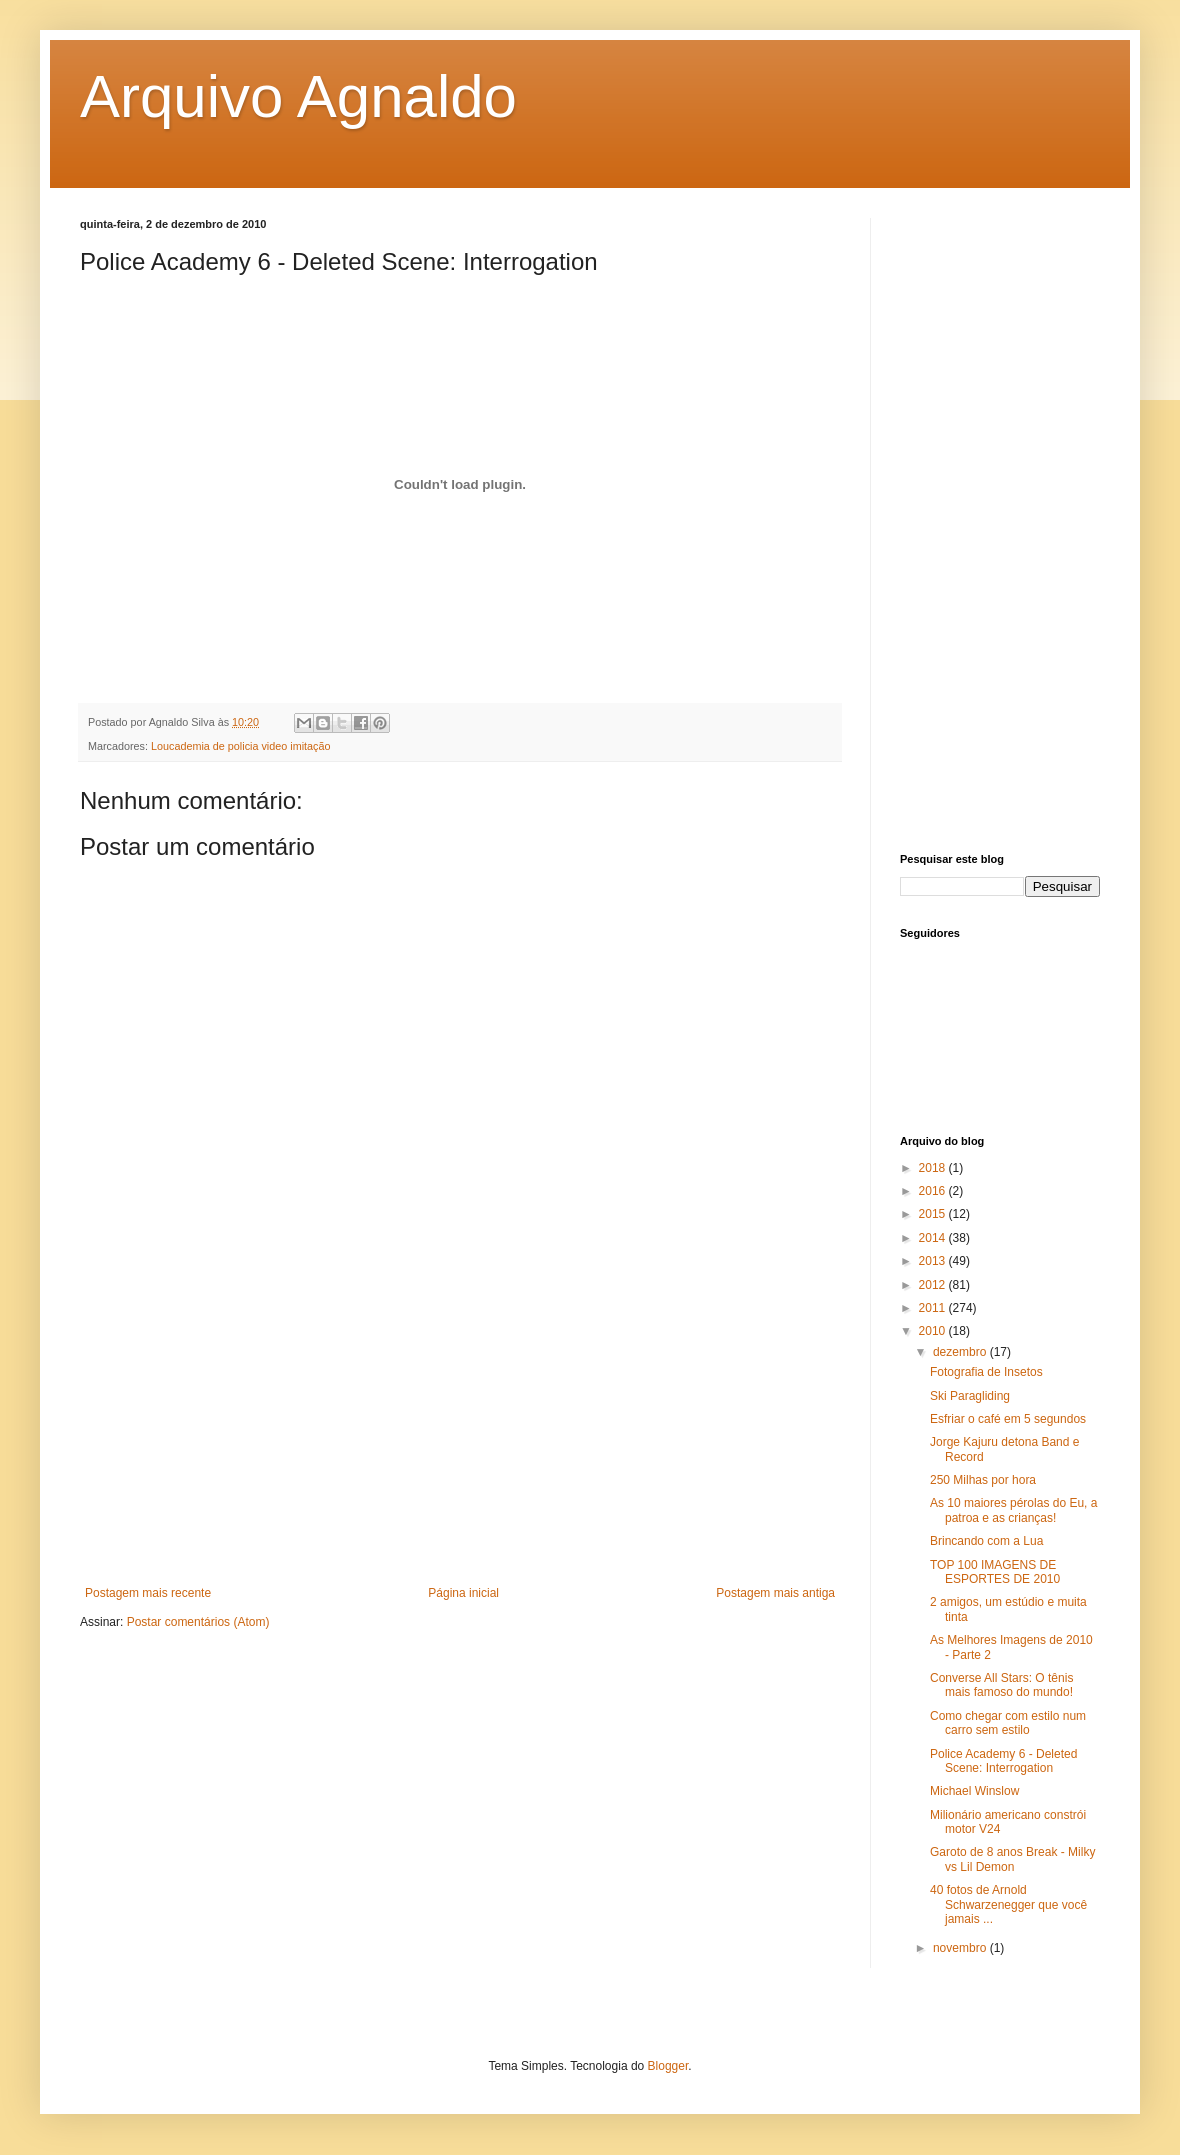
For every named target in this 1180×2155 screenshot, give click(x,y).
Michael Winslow (974, 1791)
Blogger (668, 2066)
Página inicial (463, 1593)
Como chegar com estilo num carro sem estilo (1008, 1723)
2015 (934, 1214)
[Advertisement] (460, 1436)
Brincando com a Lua (986, 1541)
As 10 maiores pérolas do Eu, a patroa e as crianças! (1013, 1510)
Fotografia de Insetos (986, 1372)
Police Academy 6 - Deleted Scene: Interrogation (1003, 1761)
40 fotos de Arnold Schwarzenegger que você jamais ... (1008, 1904)
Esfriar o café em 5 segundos (1008, 1419)
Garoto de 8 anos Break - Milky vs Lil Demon (1012, 1859)
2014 (934, 1238)
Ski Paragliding (970, 1396)
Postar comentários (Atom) (198, 1622)
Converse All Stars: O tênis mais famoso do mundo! (1001, 1685)
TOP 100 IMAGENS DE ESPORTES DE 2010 (995, 1572)
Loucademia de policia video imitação (240, 746)
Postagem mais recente (148, 1593)
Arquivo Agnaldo (298, 96)
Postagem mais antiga (775, 1593)
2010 (934, 1331)
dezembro (961, 1352)
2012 (934, 1285)
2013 (934, 1261)
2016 (934, 1191)
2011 (934, 1308)
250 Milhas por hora (983, 1480)
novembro (961, 1948)
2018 (934, 1168)
